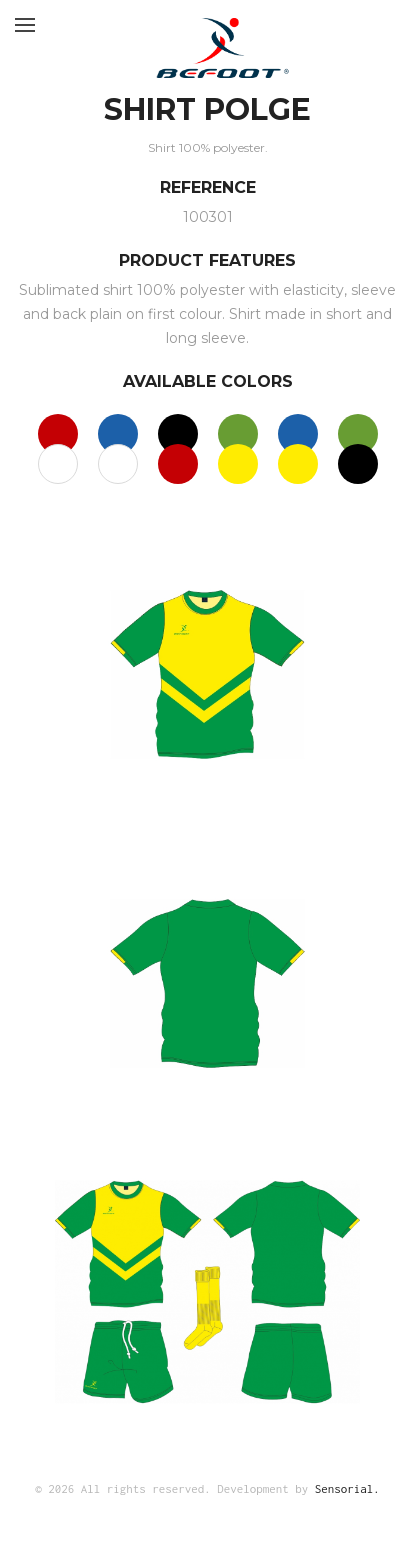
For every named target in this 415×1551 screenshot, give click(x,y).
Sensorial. (347, 1488)
